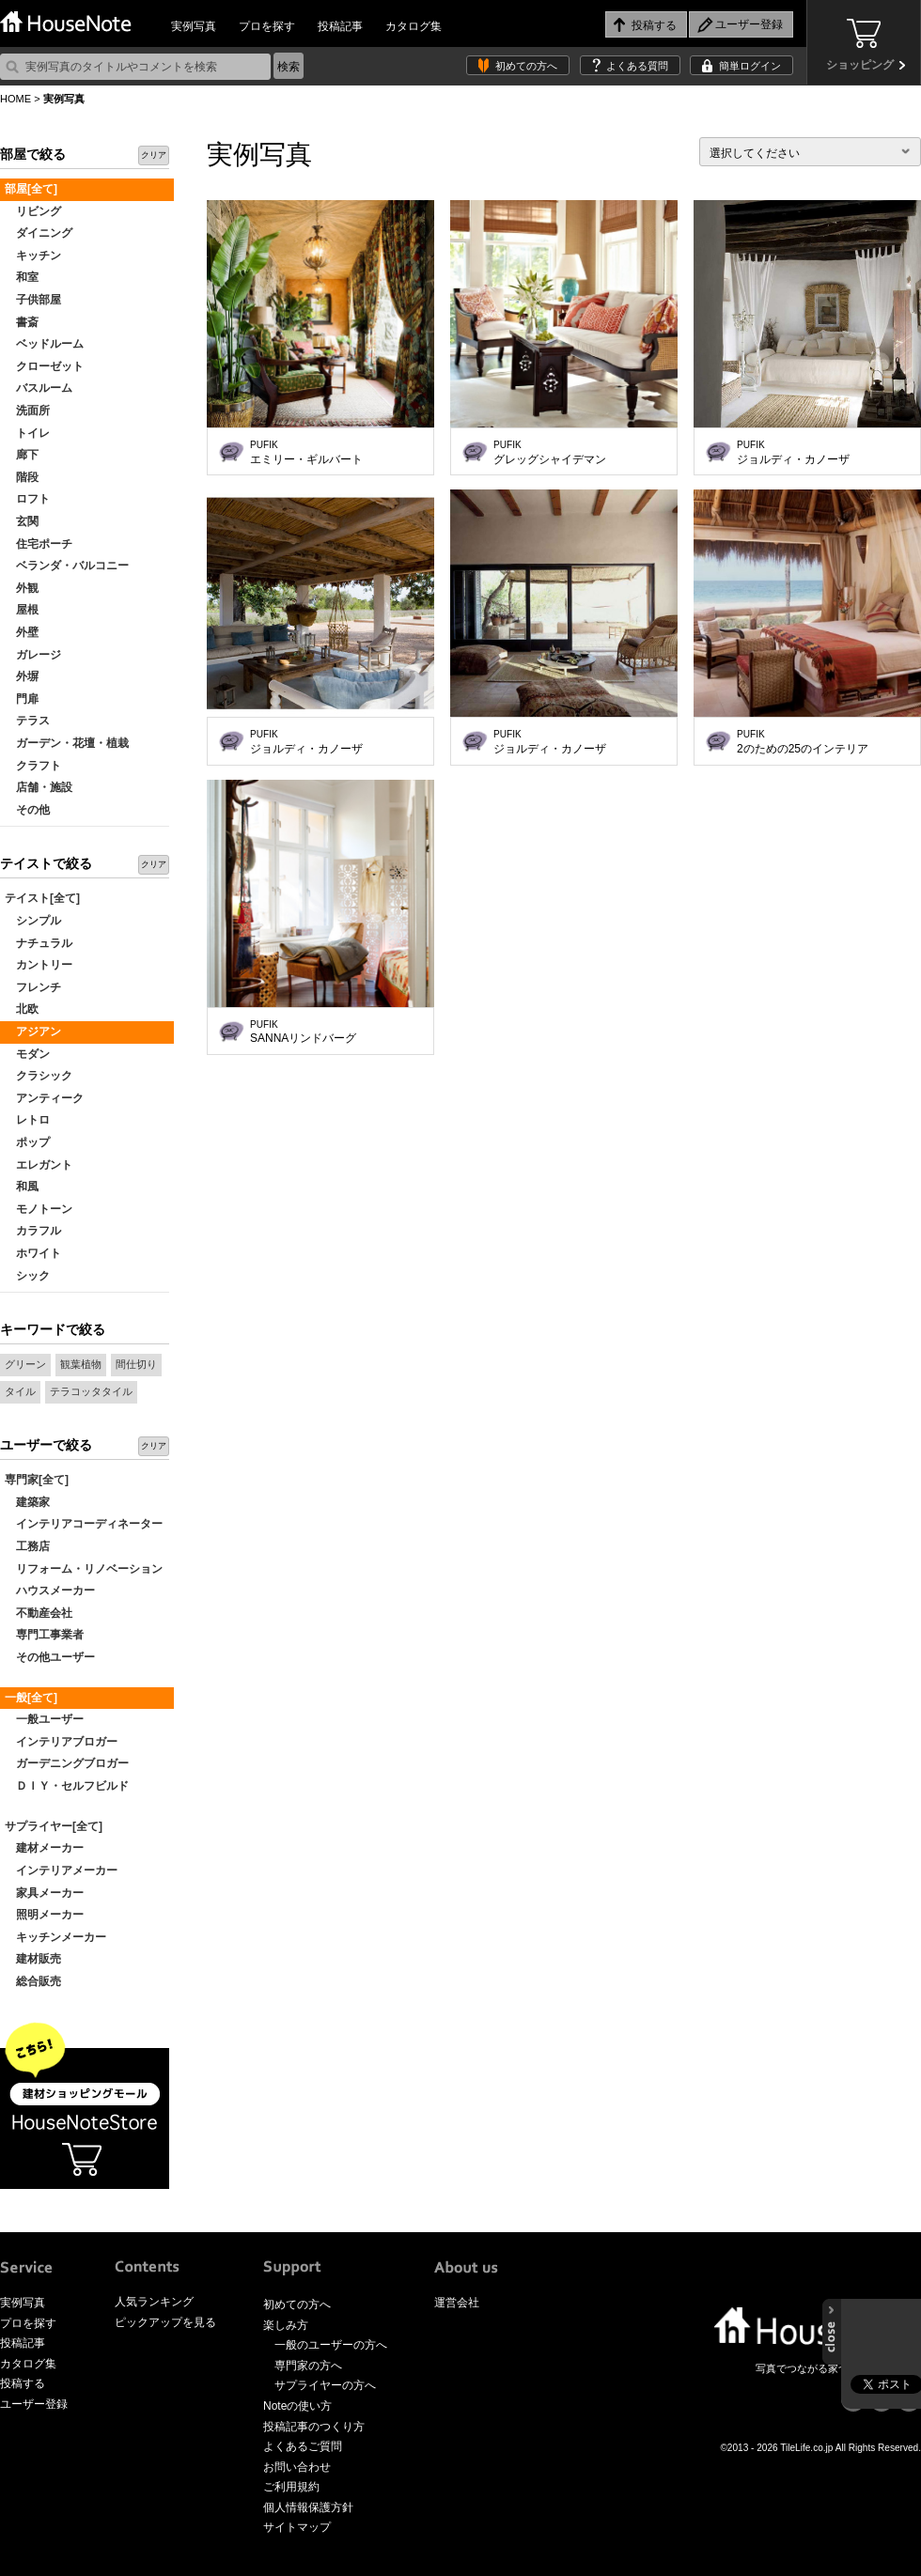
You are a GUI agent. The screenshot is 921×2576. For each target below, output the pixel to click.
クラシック (38, 1075)
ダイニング (38, 233)
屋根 (22, 609)
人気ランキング (154, 2301)
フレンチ (33, 987)
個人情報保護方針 (308, 2507)
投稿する (22, 2383)
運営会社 (456, 2302)
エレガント (38, 1165)
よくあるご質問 (302, 2446)
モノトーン (38, 1209)
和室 (22, 277)
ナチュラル (38, 943)
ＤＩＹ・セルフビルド (67, 1785)
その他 (27, 809)
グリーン (25, 1364)
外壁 (22, 632)
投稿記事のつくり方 (314, 2426)
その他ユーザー (50, 1657)
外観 (22, 588)
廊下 (22, 454)
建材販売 (33, 1958)
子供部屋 (33, 299)
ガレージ (33, 654)
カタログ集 (413, 26)
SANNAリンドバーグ (303, 1032)
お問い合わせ (297, 2467)
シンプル (33, 920)
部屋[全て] (31, 188)
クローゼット (44, 366)
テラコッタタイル (91, 1391)
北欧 (22, 1009)
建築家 (27, 1502)
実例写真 (193, 26)
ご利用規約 (291, 2486)
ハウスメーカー (50, 1590)
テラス (27, 720)
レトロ (27, 1119)
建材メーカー (44, 1847)
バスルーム (38, 388)
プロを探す (267, 26)
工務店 (27, 1546)
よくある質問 (637, 65)
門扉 (22, 699)
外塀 (22, 676)
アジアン (33, 1031)
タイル (20, 1391)
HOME (15, 98)
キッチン (33, 255)
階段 (22, 477)
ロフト (27, 498)
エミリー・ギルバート (306, 453)
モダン (27, 1054)
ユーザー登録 (34, 2404)
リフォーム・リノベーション (84, 1568)
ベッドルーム (44, 343)
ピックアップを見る (165, 2322)
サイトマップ (297, 2527)
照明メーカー (44, 1914)
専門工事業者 (44, 1634)
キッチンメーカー (55, 1937)
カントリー (38, 964)
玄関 (22, 521)
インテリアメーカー (61, 1870)
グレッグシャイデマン (549, 453)
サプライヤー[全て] (53, 1826)
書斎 (22, 322)
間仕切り (136, 1364)
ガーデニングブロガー (67, 1763)
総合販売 (33, 1981)
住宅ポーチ (38, 544)
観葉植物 (80, 1364)
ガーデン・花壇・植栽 (67, 743)
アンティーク (44, 1098)
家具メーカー (44, 1893)
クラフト (33, 765)
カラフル (33, 1230)
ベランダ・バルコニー (67, 565)
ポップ (27, 1142)
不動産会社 (38, 1613)
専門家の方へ (308, 2365)
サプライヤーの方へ (325, 2385)
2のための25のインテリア (802, 742)
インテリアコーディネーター (84, 1523)
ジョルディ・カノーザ (793, 453)
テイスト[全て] (42, 898)
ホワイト (33, 1253)
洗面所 (27, 410)
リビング (33, 211)
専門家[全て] (37, 1479)
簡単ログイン (750, 65)
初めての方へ (526, 65)
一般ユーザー (44, 1719)
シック (27, 1275)
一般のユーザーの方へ (330, 2344)
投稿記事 (340, 26)
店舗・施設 (38, 787)
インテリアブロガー (61, 1741)
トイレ (27, 433)
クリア (153, 155)
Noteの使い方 (297, 2406)
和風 (22, 1186)
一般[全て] (31, 1697)
